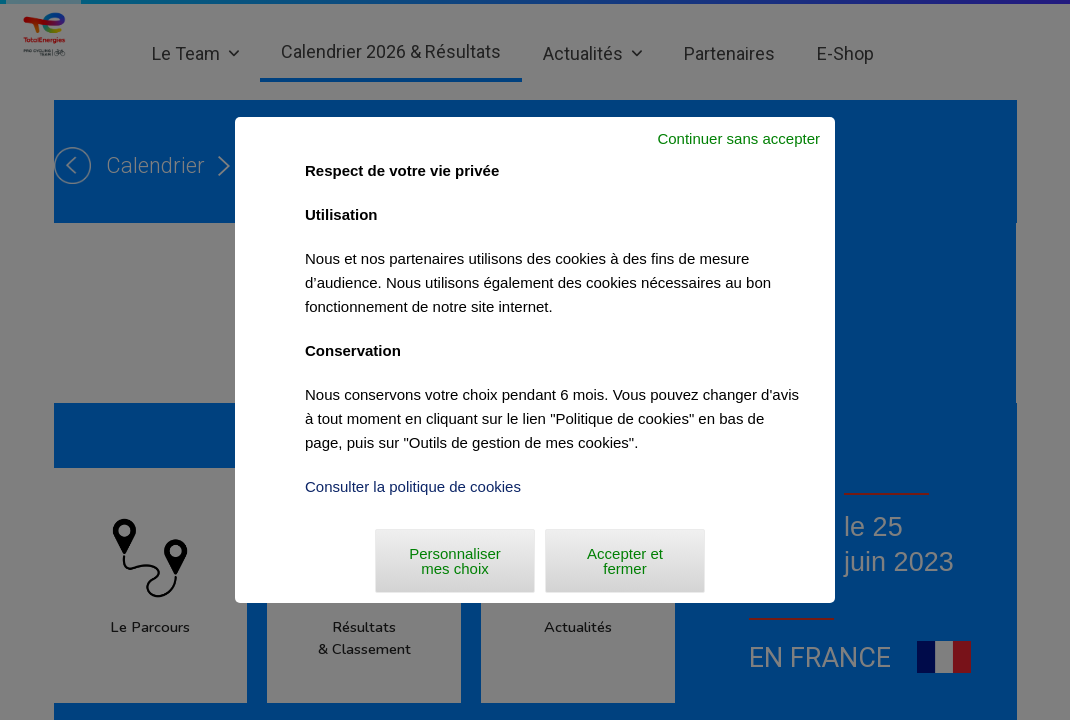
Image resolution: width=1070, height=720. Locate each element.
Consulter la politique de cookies (413, 486)
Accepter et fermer (625, 561)
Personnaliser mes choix (455, 561)
